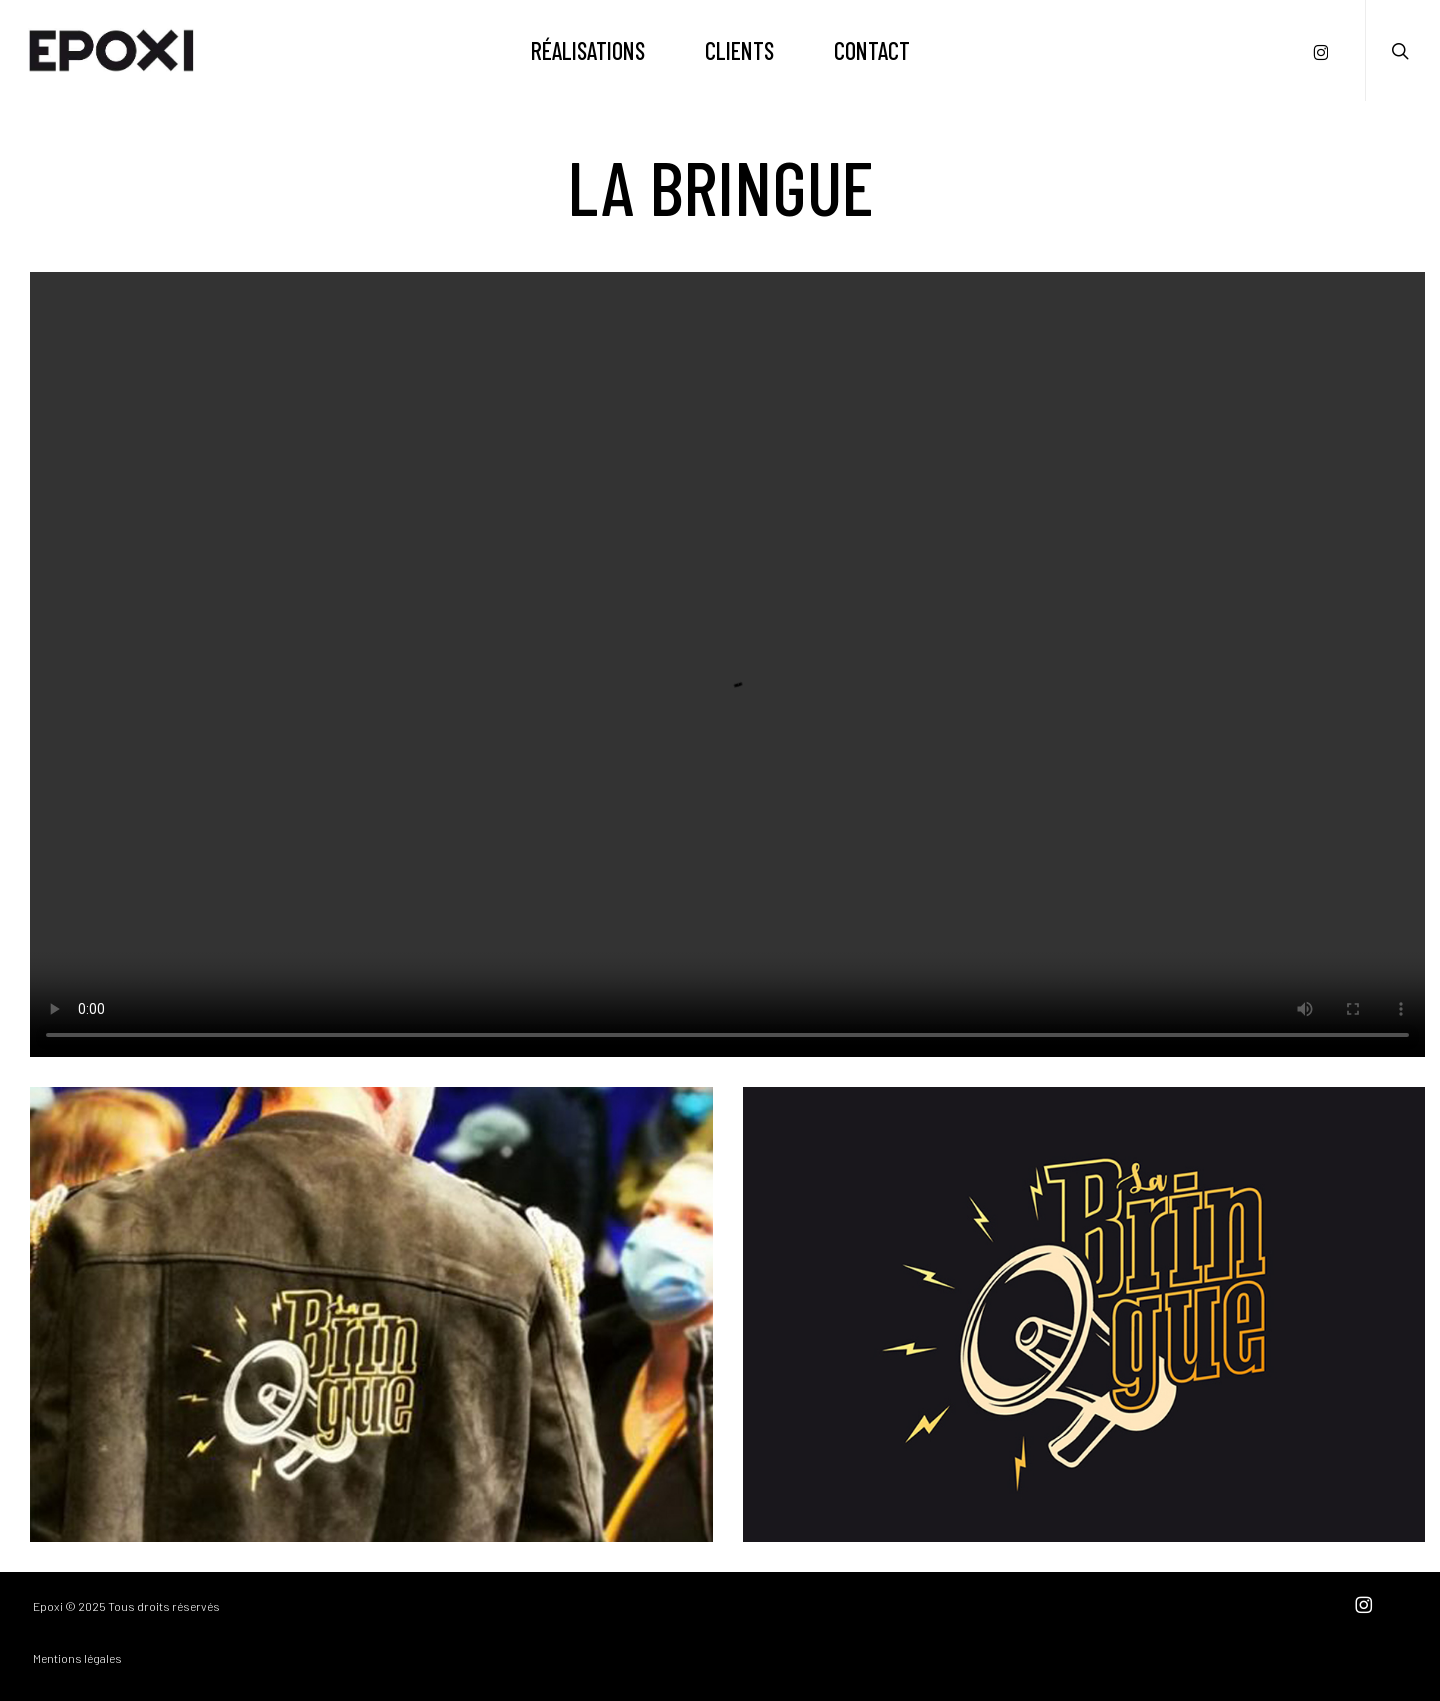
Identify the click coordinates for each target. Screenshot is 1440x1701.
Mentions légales (77, 1658)
